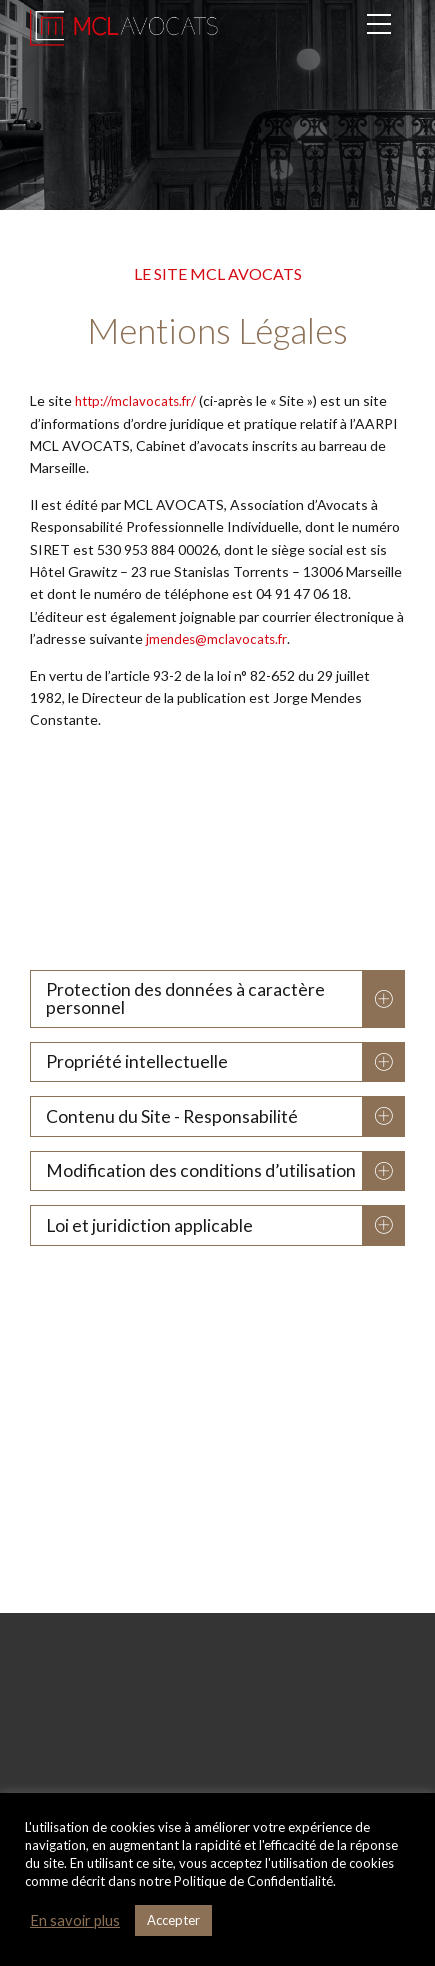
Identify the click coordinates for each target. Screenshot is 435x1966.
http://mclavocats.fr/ (139, 400)
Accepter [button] (173, 1920)
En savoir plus (75, 1920)
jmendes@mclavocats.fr (219, 638)
